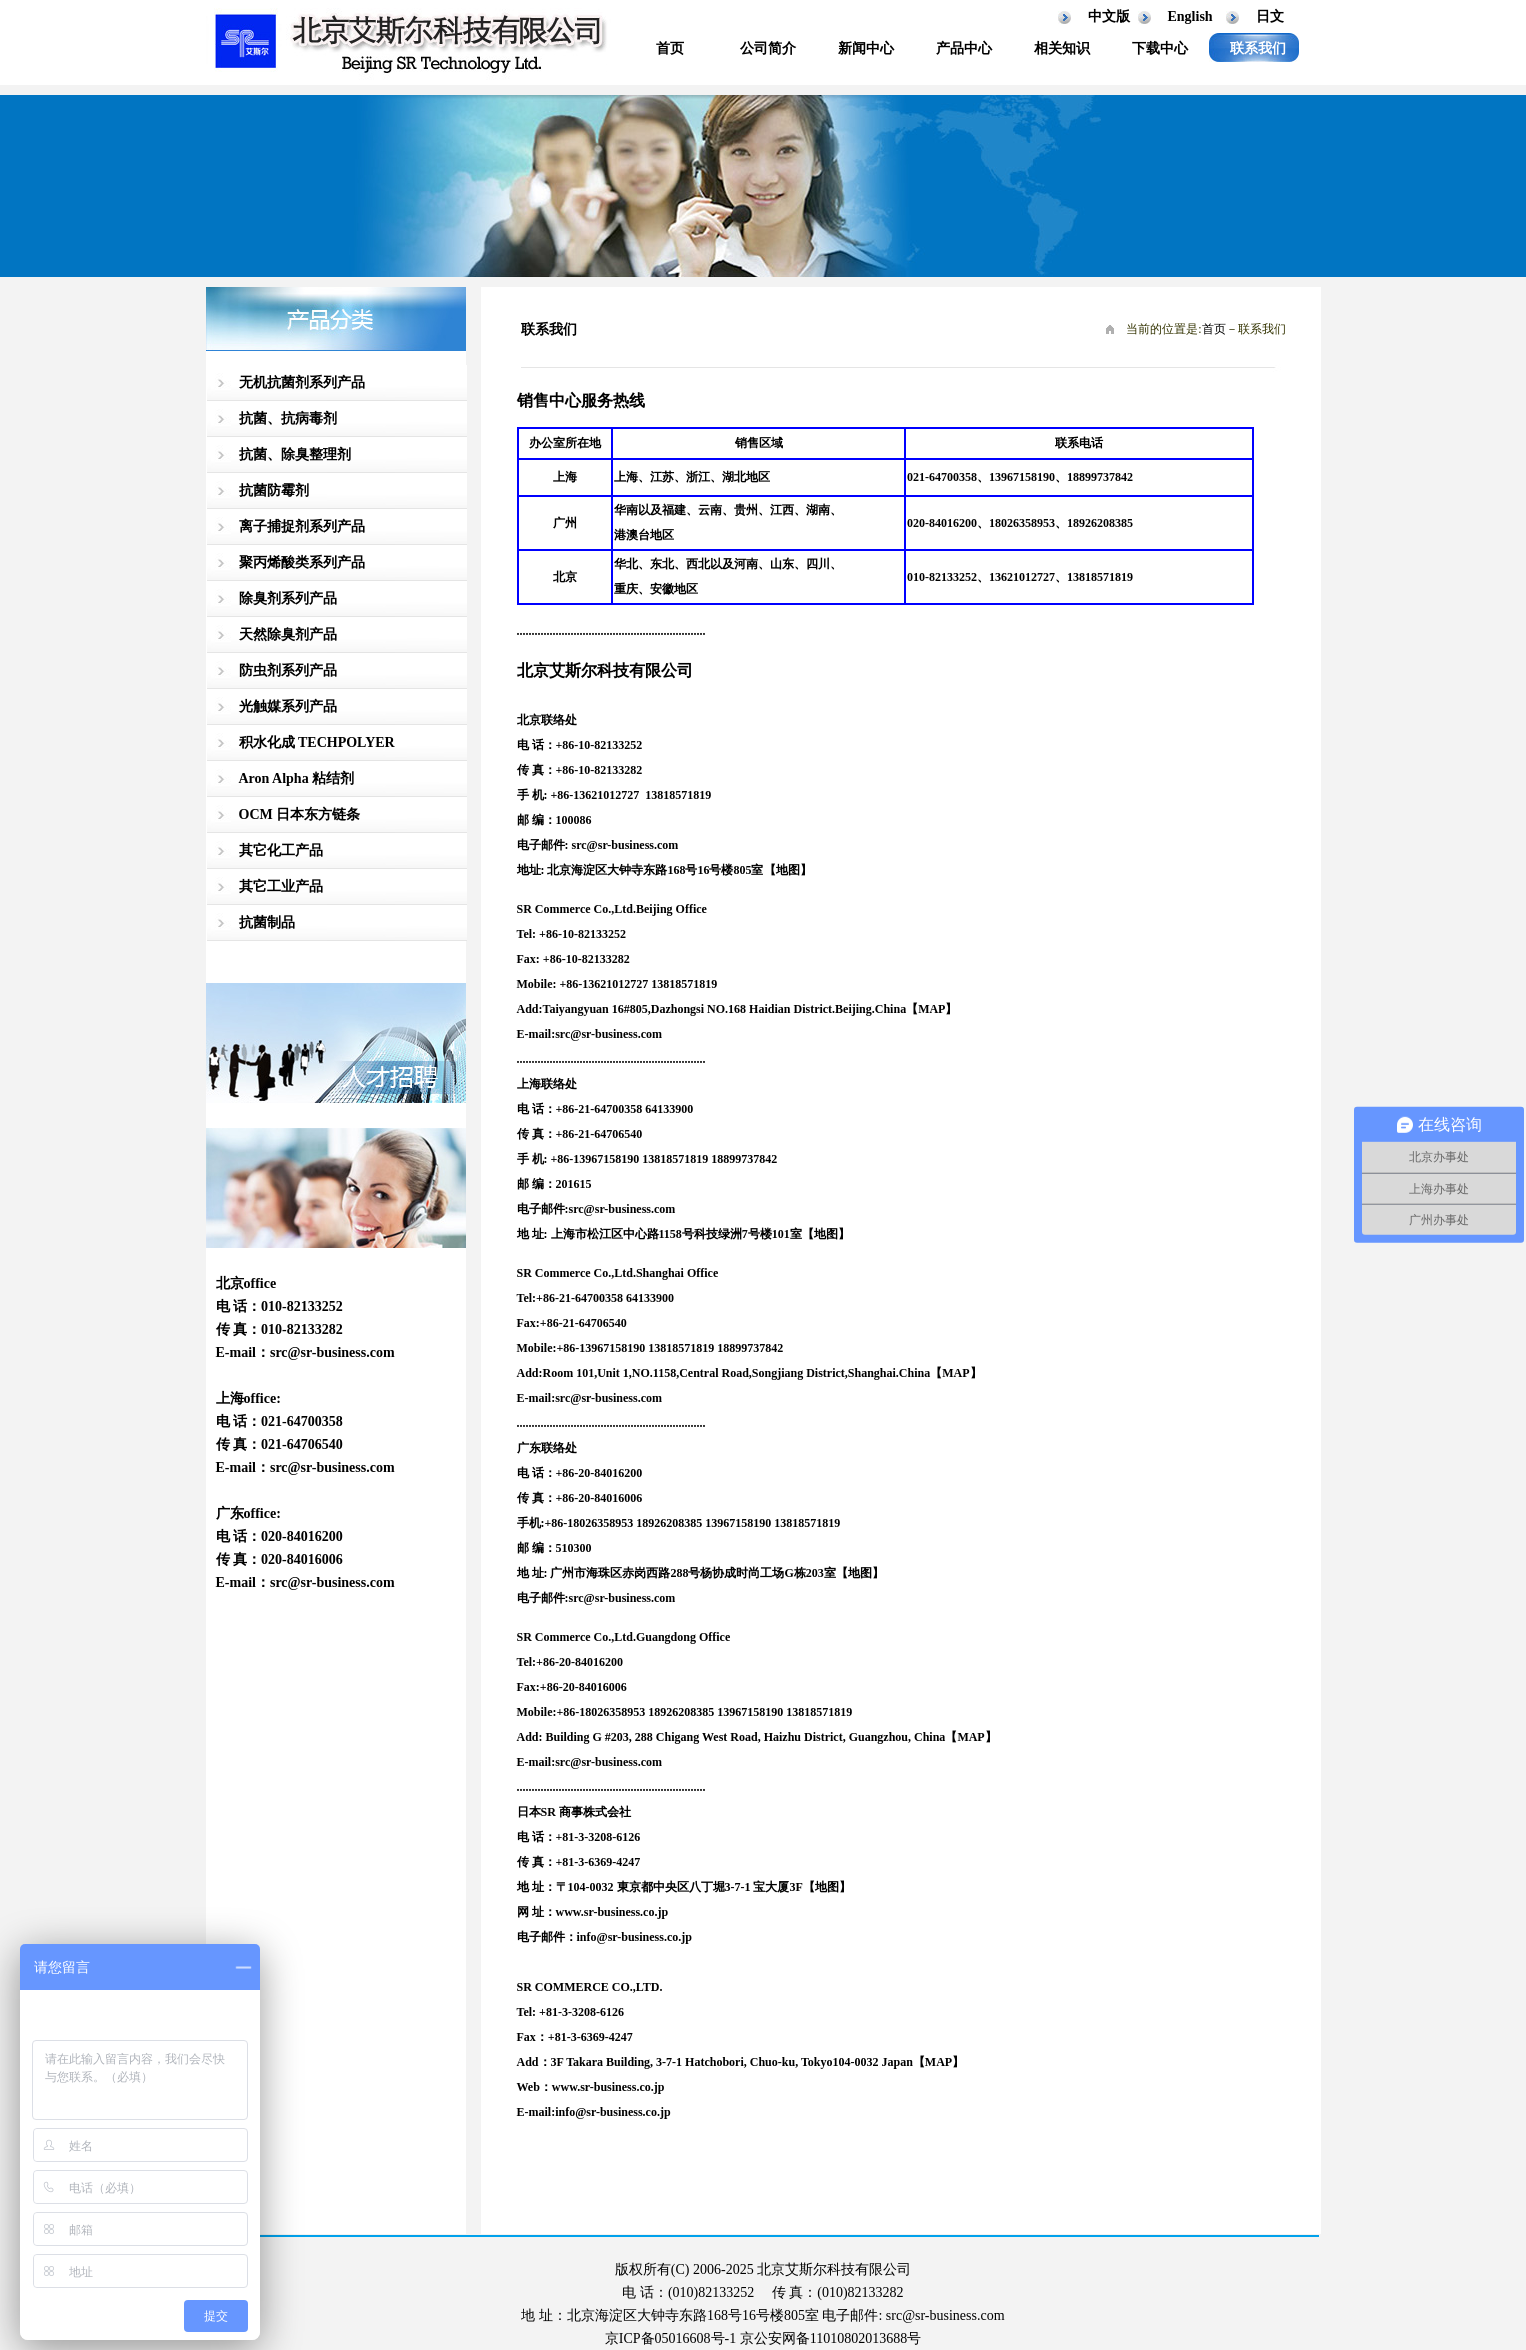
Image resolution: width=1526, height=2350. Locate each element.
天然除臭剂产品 (288, 634)
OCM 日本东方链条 (300, 814)
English (1190, 16)
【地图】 (826, 1234)
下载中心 (1160, 48)
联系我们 (1258, 48)
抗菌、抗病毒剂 (288, 418)
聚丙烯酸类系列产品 (302, 562)
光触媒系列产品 (288, 706)
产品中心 (964, 48)
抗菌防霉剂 (274, 490)
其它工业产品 (281, 886)
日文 (1270, 16)
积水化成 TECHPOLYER (317, 742)
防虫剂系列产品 (288, 670)
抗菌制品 (267, 922)
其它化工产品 (281, 850)
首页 (670, 48)
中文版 (1109, 16)
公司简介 (768, 48)
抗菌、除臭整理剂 (295, 454)
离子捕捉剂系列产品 (302, 526)
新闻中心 (866, 48)
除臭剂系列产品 (288, 598)
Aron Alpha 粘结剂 (297, 778)
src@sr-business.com (332, 1352)
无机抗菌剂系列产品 (302, 382)
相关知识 (1062, 48)
